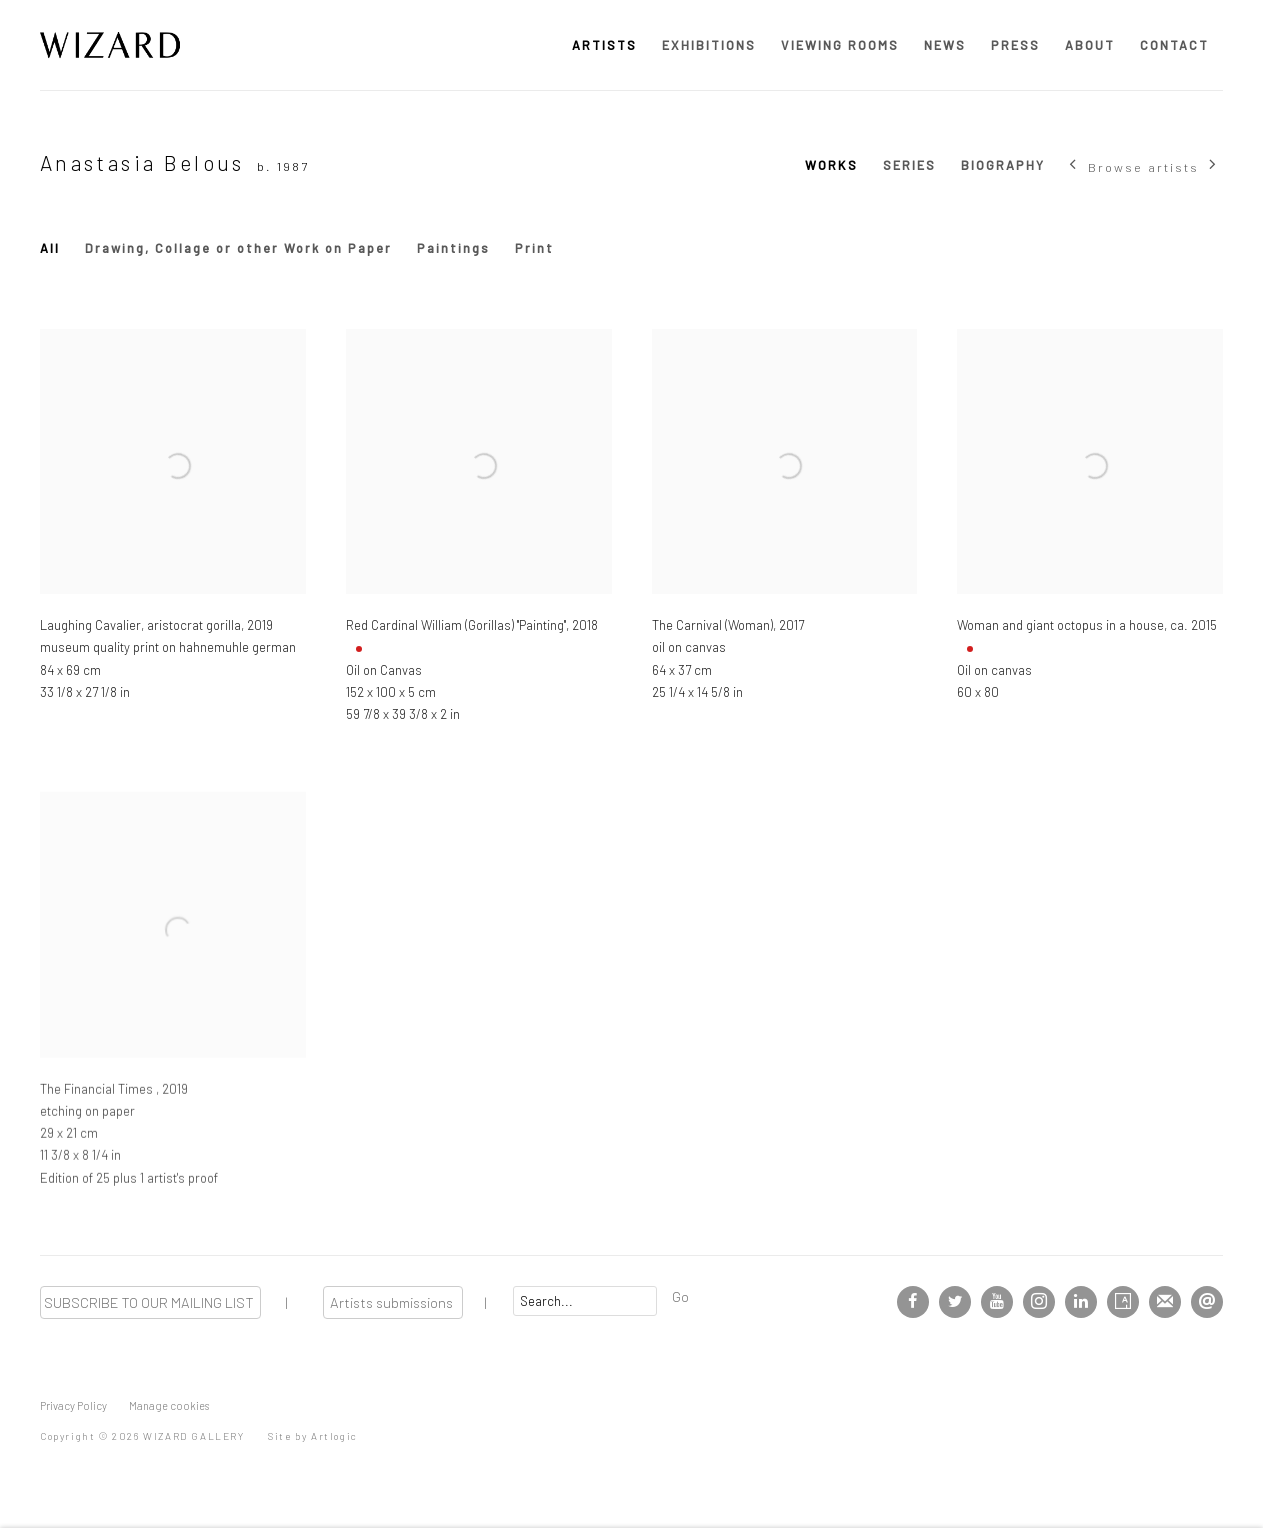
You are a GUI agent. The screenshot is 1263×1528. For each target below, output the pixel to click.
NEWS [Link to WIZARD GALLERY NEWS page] (945, 45)
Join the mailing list (1165, 1302)
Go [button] (680, 1296)
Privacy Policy (73, 1405)
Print (534, 248)
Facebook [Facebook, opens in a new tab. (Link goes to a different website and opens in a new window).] (913, 1302)
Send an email (1207, 1302)
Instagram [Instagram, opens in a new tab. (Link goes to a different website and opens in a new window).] (1039, 1302)
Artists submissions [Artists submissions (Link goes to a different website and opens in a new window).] (393, 1302)
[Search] (585, 1301)
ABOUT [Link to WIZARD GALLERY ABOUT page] (1090, 45)
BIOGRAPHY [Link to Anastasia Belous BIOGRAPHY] (1003, 165)
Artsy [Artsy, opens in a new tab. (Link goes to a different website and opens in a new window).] (1123, 1302)
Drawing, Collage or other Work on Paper (238, 248)
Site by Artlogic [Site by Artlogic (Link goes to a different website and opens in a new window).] (313, 1436)
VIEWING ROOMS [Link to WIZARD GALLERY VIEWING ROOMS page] (840, 45)
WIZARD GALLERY (110, 45)
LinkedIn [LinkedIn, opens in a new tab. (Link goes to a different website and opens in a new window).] (1081, 1302)
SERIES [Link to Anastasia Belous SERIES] (909, 165)
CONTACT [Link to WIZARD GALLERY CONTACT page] (1174, 45)
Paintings (453, 248)
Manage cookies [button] (169, 1405)
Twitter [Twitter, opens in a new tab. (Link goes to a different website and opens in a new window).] (955, 1302)
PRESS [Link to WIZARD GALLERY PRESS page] (1015, 45)
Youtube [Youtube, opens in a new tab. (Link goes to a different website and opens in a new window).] (997, 1302)
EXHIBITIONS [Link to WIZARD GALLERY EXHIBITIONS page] (709, 45)
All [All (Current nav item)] (50, 248)
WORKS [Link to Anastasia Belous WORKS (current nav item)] (831, 165)
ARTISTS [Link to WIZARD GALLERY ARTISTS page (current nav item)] (604, 45)
